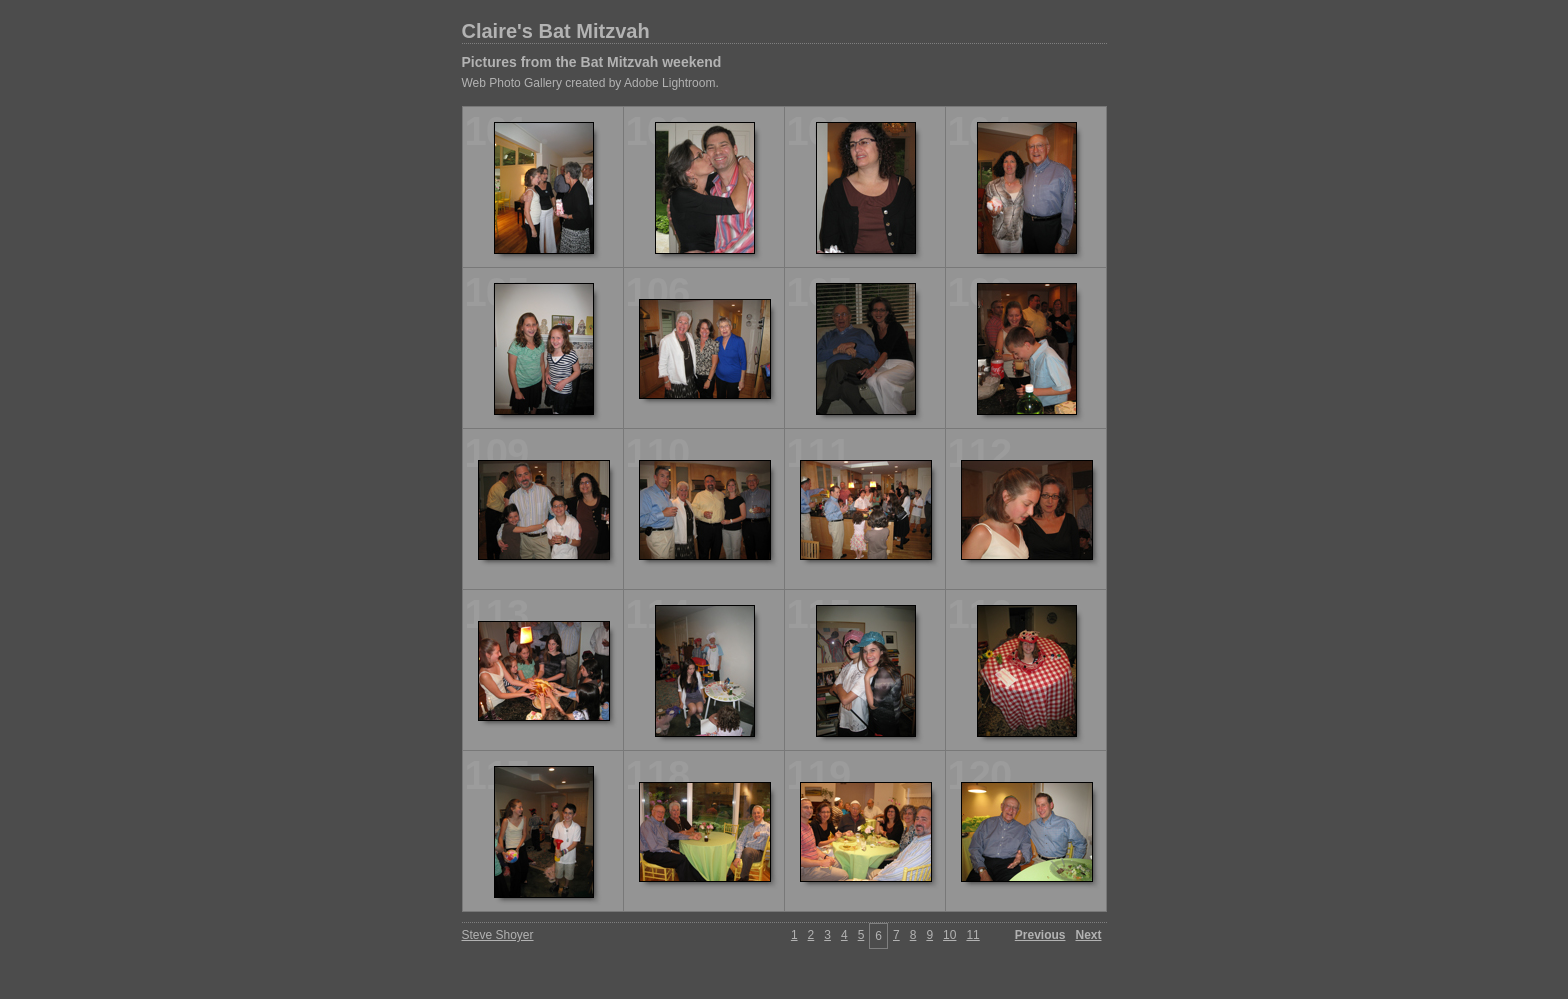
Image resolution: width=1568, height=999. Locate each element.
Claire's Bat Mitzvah (556, 31)
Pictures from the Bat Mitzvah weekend (592, 62)
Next (1088, 935)
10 (949, 935)
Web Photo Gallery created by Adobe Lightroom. (590, 83)
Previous (1040, 935)
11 (972, 935)
